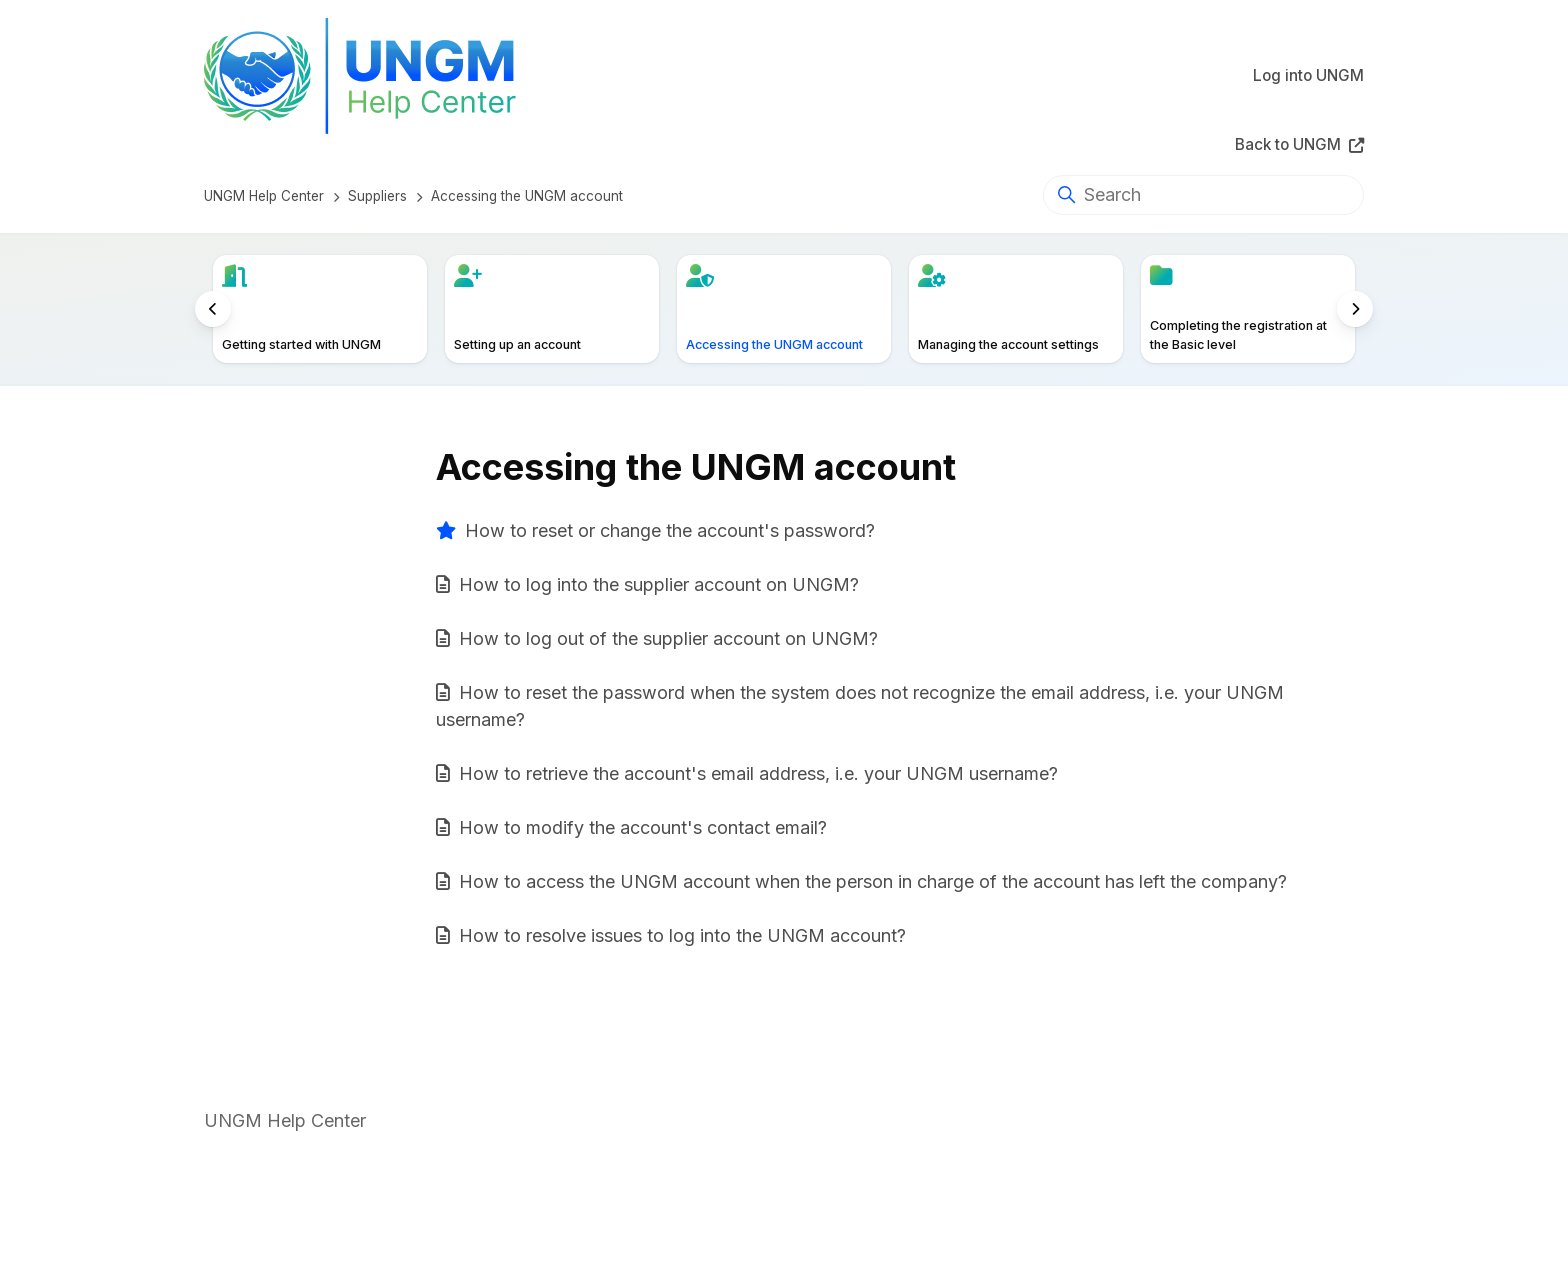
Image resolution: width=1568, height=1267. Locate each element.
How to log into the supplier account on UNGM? (659, 584)
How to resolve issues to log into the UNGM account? (682, 935)
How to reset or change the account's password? (670, 530)
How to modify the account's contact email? (643, 827)
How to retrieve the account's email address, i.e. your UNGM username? (758, 773)
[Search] (1203, 195)
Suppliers (377, 196)
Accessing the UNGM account (527, 196)
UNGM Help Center (264, 196)
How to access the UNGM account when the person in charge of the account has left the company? (873, 881)
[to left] (213, 309)
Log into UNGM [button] (1308, 75)
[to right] (1355, 309)
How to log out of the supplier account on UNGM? (668, 638)
